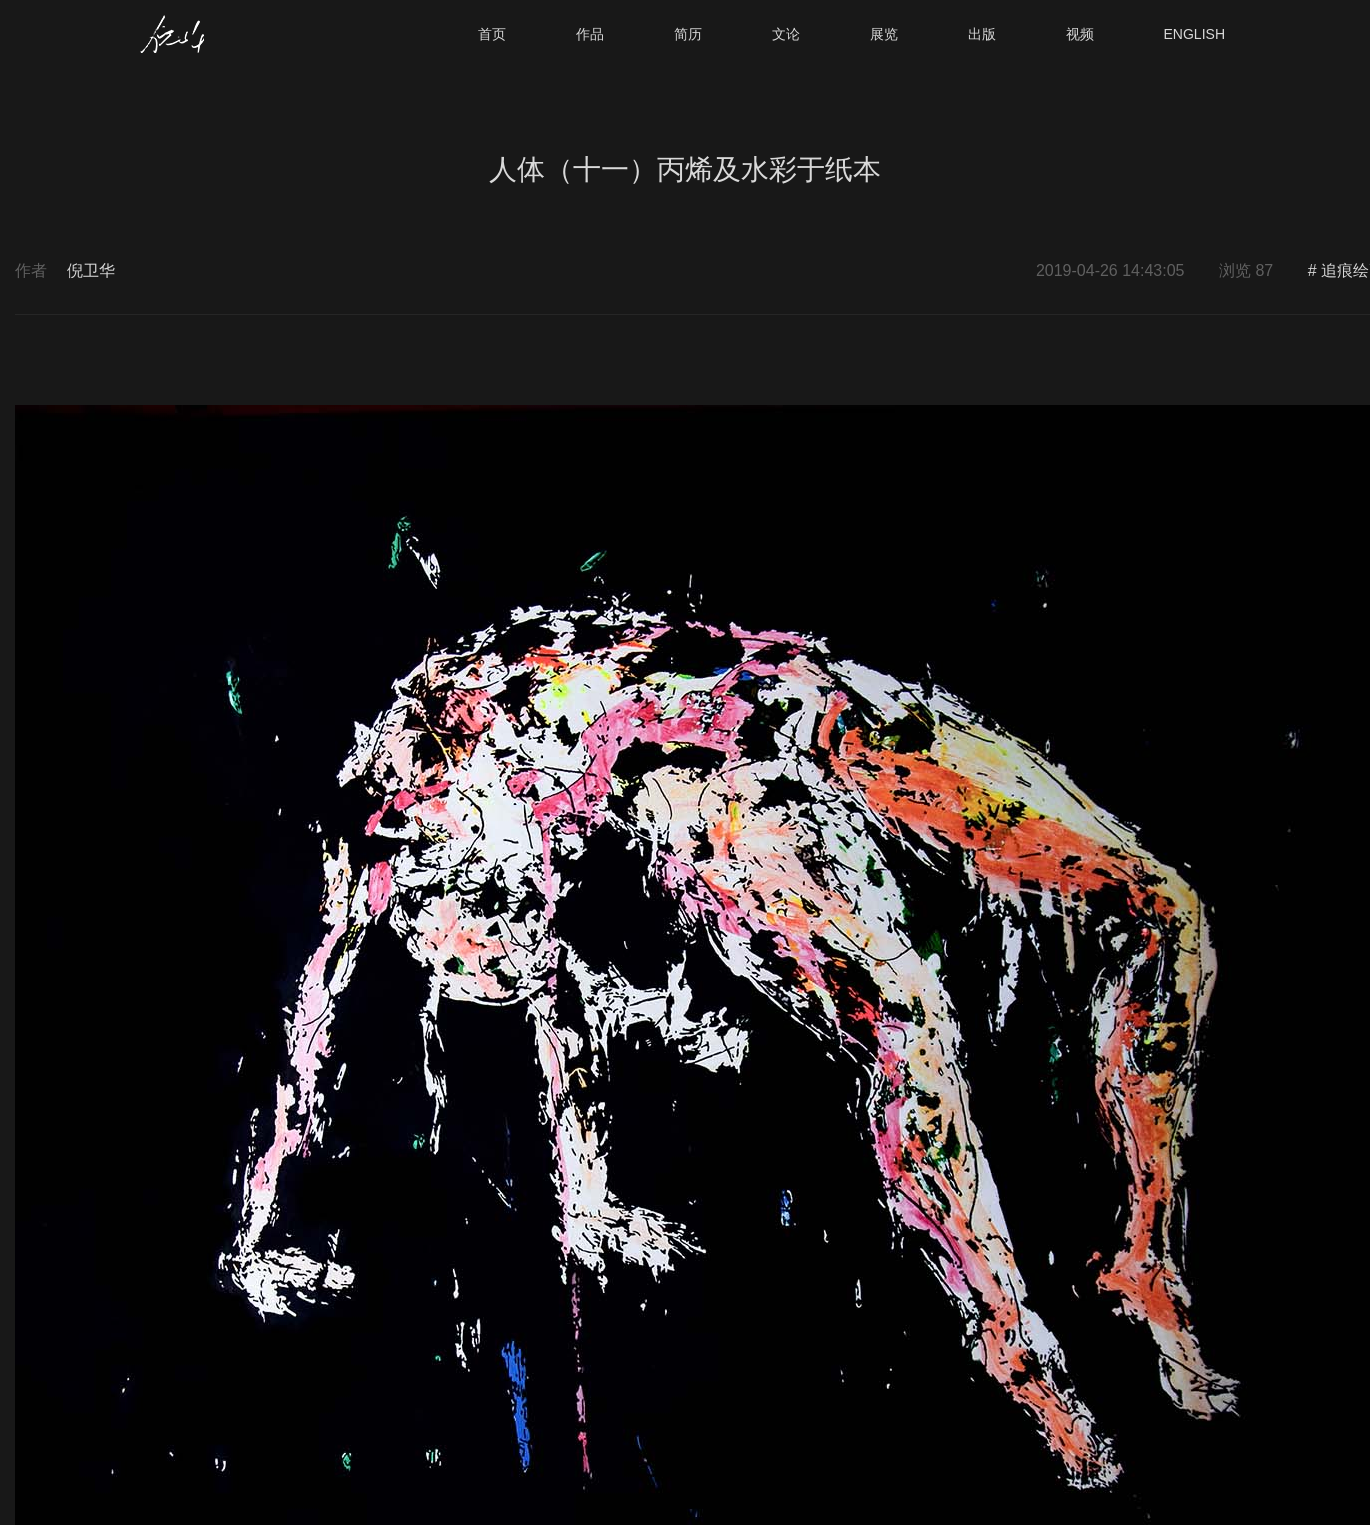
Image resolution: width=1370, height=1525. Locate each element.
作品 (590, 34)
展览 (884, 34)
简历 (688, 34)
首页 (492, 34)
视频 (1080, 34)
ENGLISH (1194, 34)
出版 (982, 34)
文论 (786, 34)
